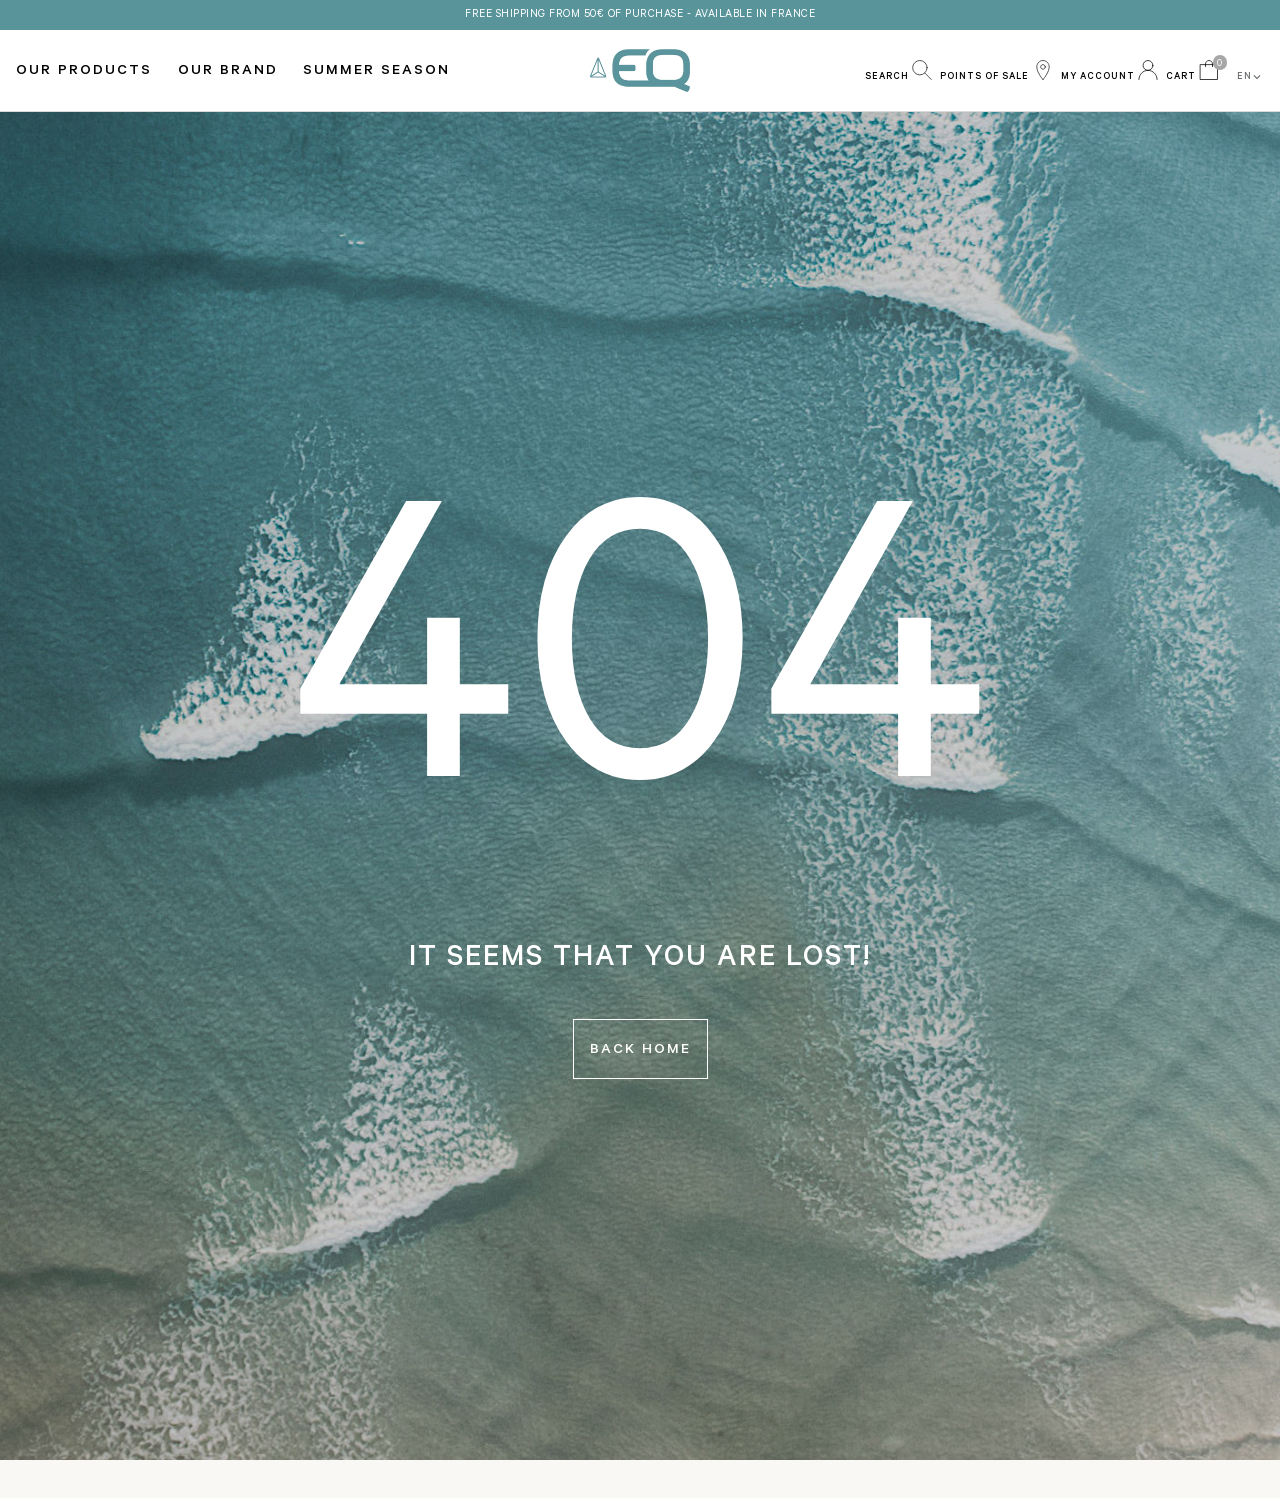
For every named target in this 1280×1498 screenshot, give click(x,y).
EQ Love (640, 70)
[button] (898, 70)
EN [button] (1250, 77)
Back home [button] (640, 1051)
